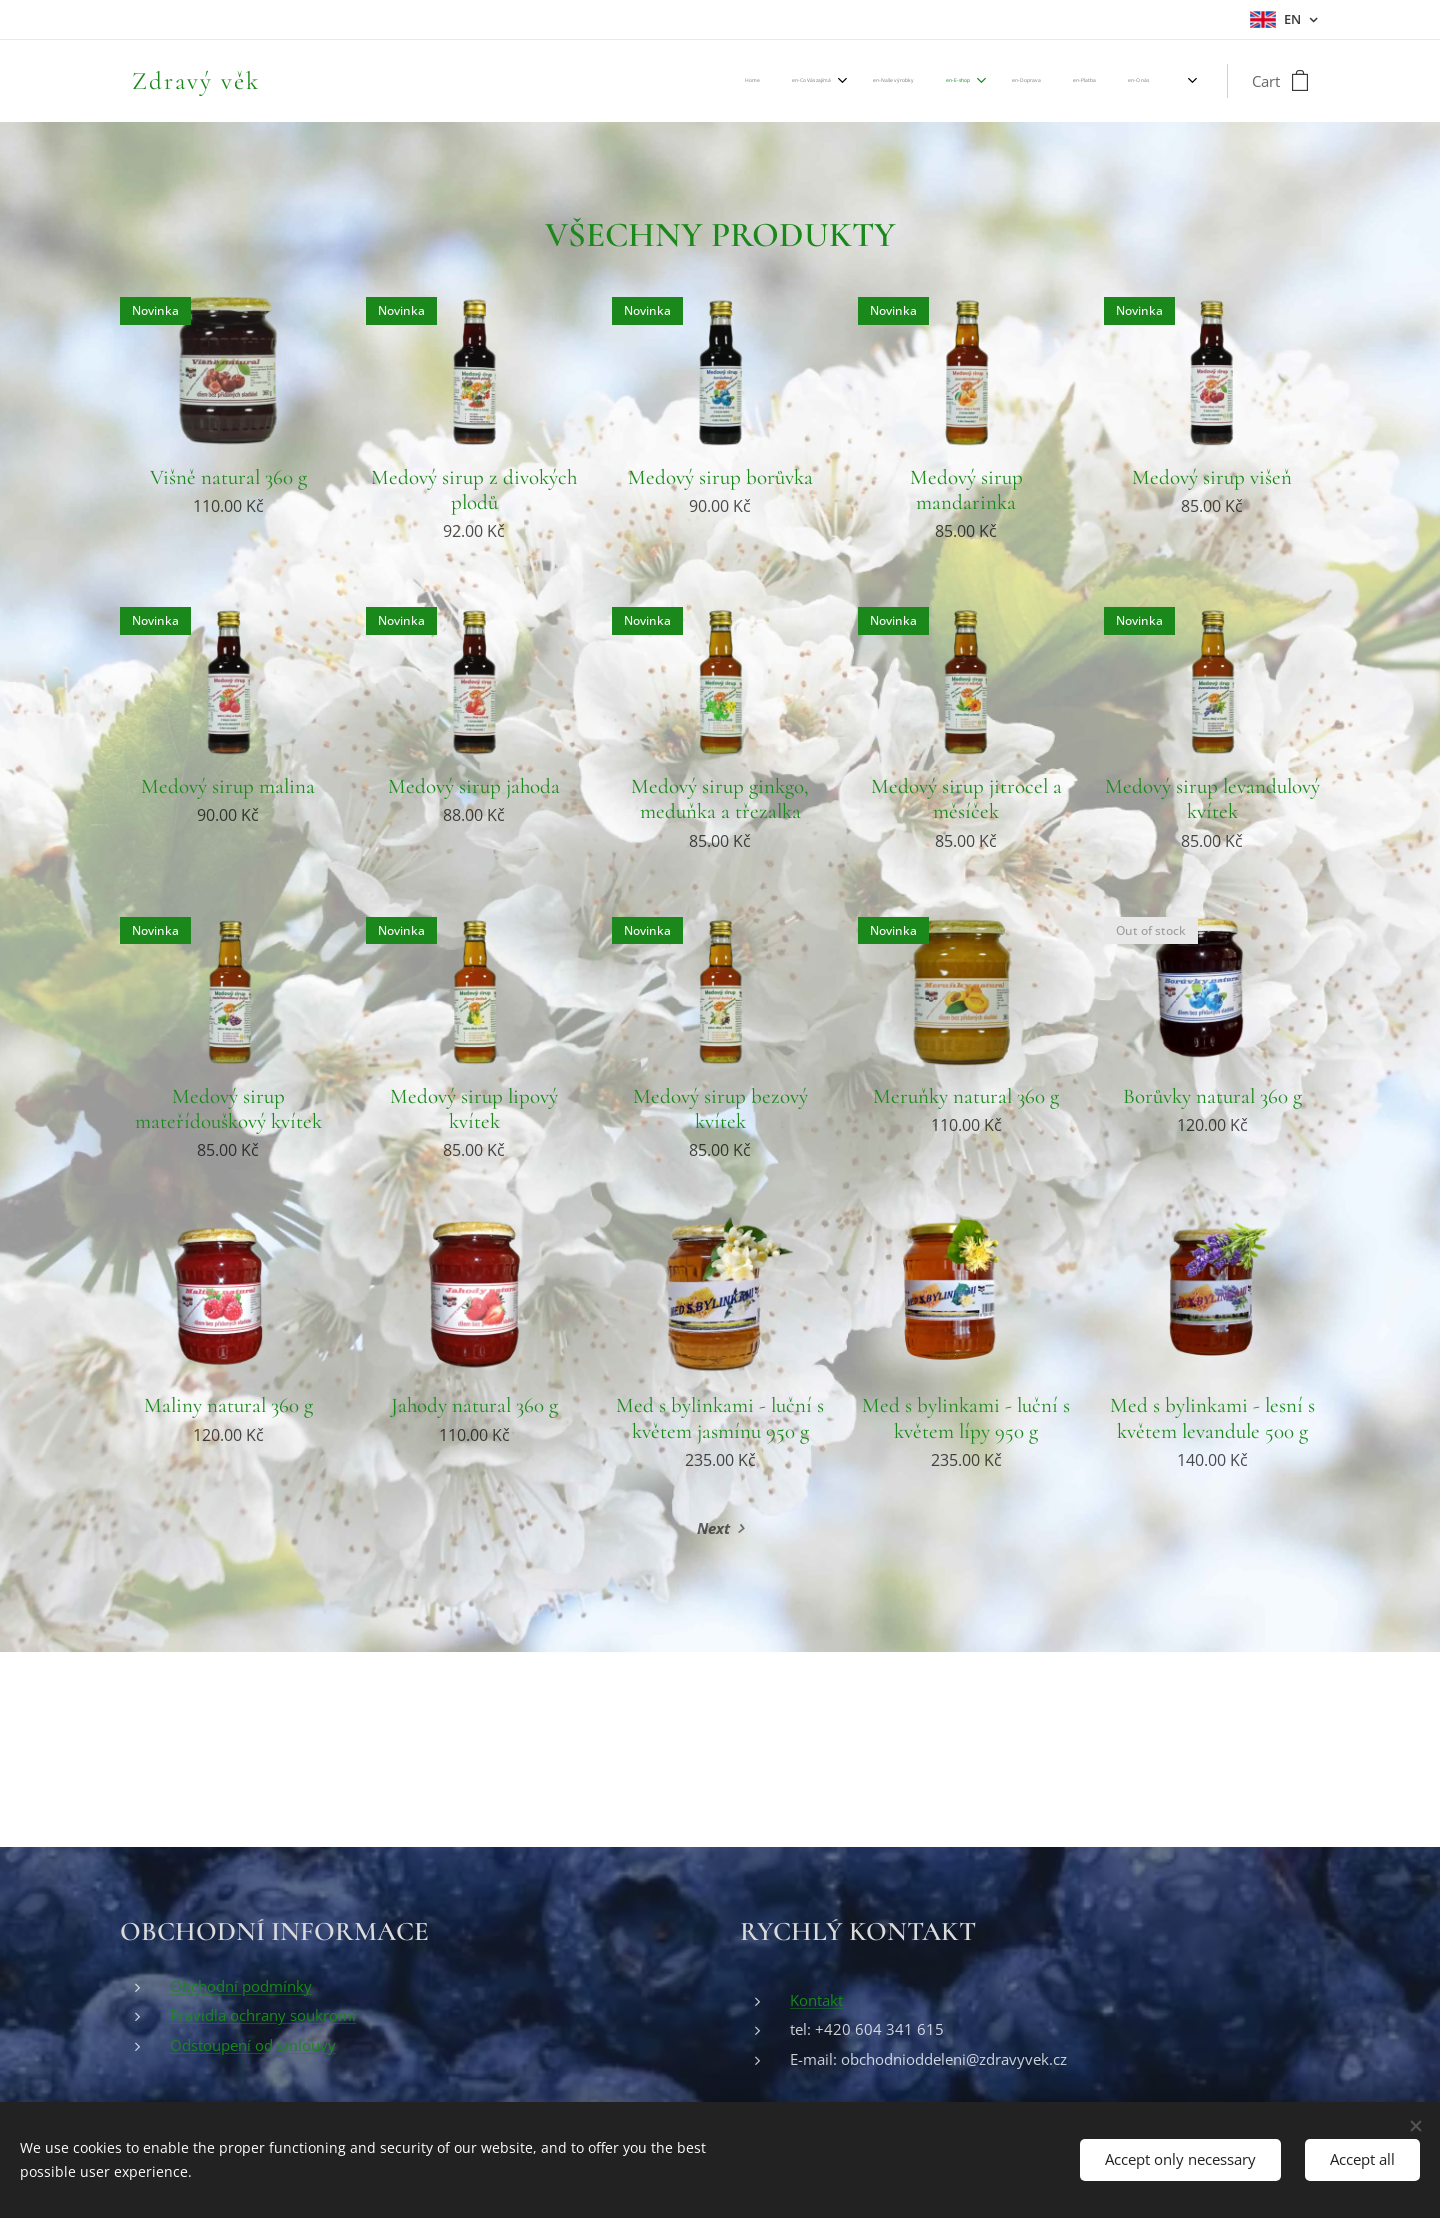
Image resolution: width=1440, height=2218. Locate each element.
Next (713, 1528)
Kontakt (816, 2000)
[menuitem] (920, 81)
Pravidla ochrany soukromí (263, 2015)
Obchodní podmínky (241, 1986)
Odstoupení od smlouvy (253, 2045)
